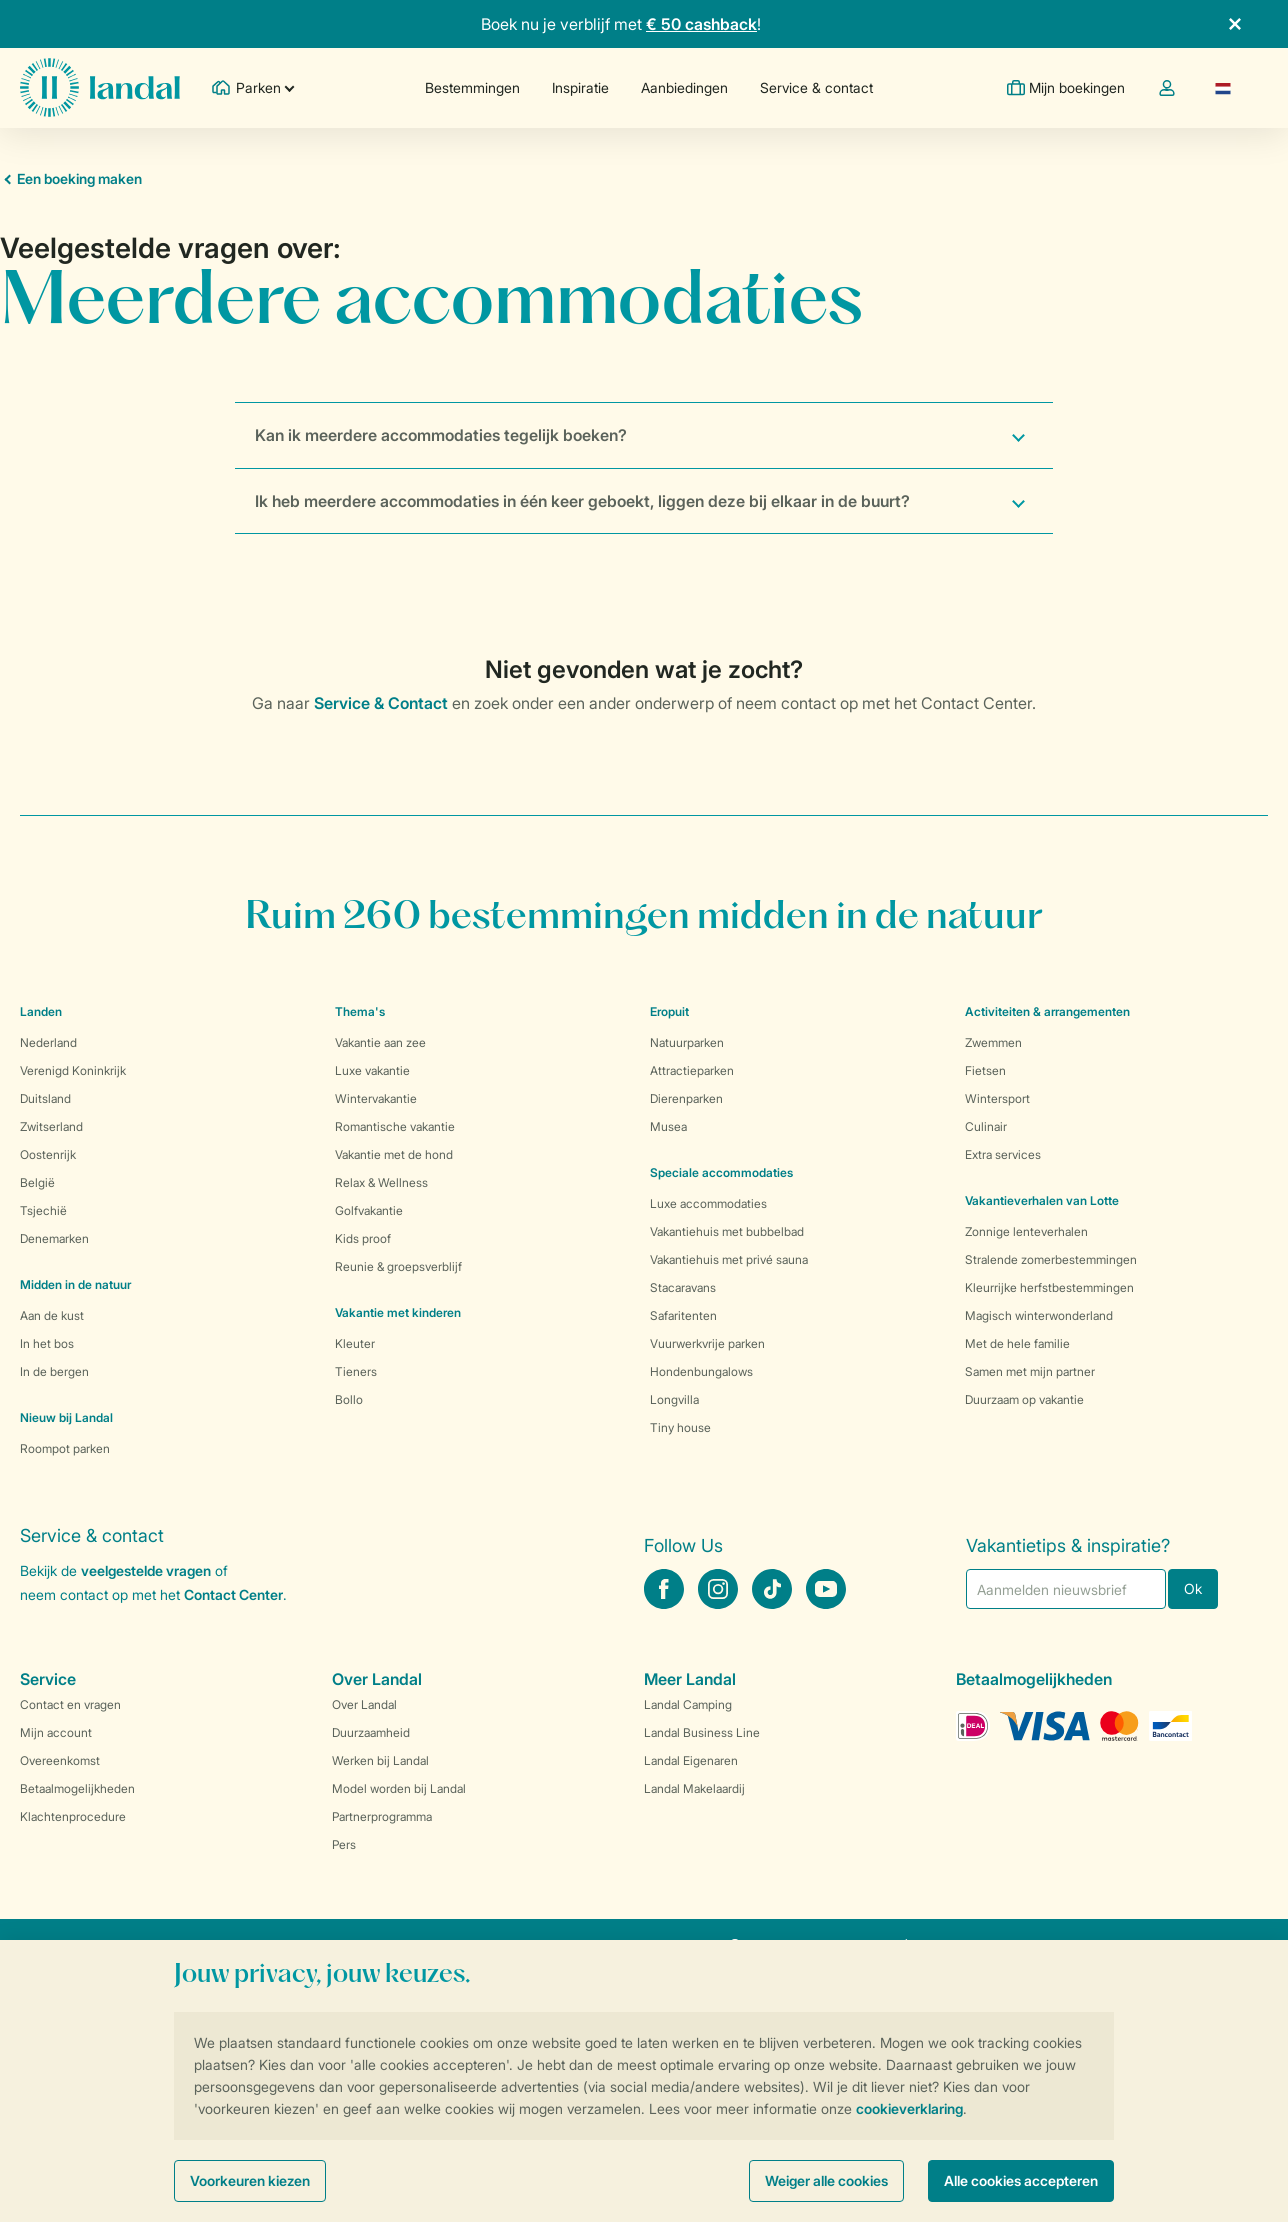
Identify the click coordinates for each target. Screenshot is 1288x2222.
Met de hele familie (1017, 1343)
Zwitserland (51, 1126)
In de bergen (54, 1371)
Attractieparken (692, 1070)
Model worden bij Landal (399, 1788)
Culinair (986, 1126)
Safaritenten (683, 1315)
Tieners (356, 1371)
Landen (41, 1011)
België (37, 1182)
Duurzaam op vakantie (1024, 1399)
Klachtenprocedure (73, 1816)
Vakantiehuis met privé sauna (729, 1259)
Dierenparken (686, 1098)
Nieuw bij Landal (66, 1417)
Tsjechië (43, 1210)
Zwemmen (993, 1042)
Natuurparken (687, 1042)
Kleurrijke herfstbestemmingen (1049, 1287)
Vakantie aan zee (380, 1042)
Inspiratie (580, 87)
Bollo (349, 1399)
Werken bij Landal (380, 1760)
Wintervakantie (376, 1098)
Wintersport (997, 1098)
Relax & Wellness (381, 1182)
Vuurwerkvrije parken (707, 1343)
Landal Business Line (702, 1732)
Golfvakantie (369, 1210)
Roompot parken (65, 1448)
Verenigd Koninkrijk (73, 1070)
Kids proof (363, 1238)
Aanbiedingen (684, 87)
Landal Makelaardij (694, 1788)
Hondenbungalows (701, 1371)
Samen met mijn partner (1030, 1371)
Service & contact (816, 87)
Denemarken (54, 1238)
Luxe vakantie (372, 1070)
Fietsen (985, 1070)
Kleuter (355, 1343)
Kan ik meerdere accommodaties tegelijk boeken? (441, 435)
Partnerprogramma (382, 1816)
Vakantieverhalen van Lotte (1042, 1200)
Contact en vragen (70, 1704)
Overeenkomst (60, 1760)
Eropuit (669, 1011)
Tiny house (680, 1427)
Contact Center (233, 1594)
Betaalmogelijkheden (77, 1788)
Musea (668, 1126)
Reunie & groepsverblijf (398, 1266)
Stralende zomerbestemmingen (1051, 1259)
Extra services (1003, 1154)
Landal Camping (688, 1704)
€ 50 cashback (701, 24)
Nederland (48, 1042)
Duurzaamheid (371, 1732)
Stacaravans (683, 1287)
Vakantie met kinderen (398, 1312)
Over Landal (364, 1704)
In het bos (47, 1343)
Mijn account (56, 1732)
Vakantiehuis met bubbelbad (727, 1231)
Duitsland (45, 1098)
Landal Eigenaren (691, 1760)
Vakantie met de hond (394, 1154)
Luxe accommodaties (708, 1203)
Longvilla (674, 1399)
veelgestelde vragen (146, 1570)
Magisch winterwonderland (1039, 1315)
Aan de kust (52, 1315)
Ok (1193, 1588)
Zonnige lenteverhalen (1026, 1231)
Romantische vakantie (395, 1126)
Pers (344, 1844)
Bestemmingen (472, 87)
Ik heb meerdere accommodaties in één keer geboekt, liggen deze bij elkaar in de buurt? (582, 501)
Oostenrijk (48, 1154)
